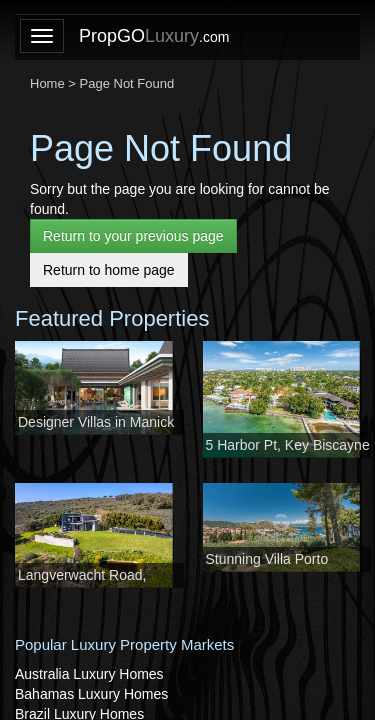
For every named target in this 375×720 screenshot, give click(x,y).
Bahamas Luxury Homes (91, 694)
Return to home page (109, 270)
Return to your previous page (133, 236)
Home (47, 83)
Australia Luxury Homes (89, 674)
